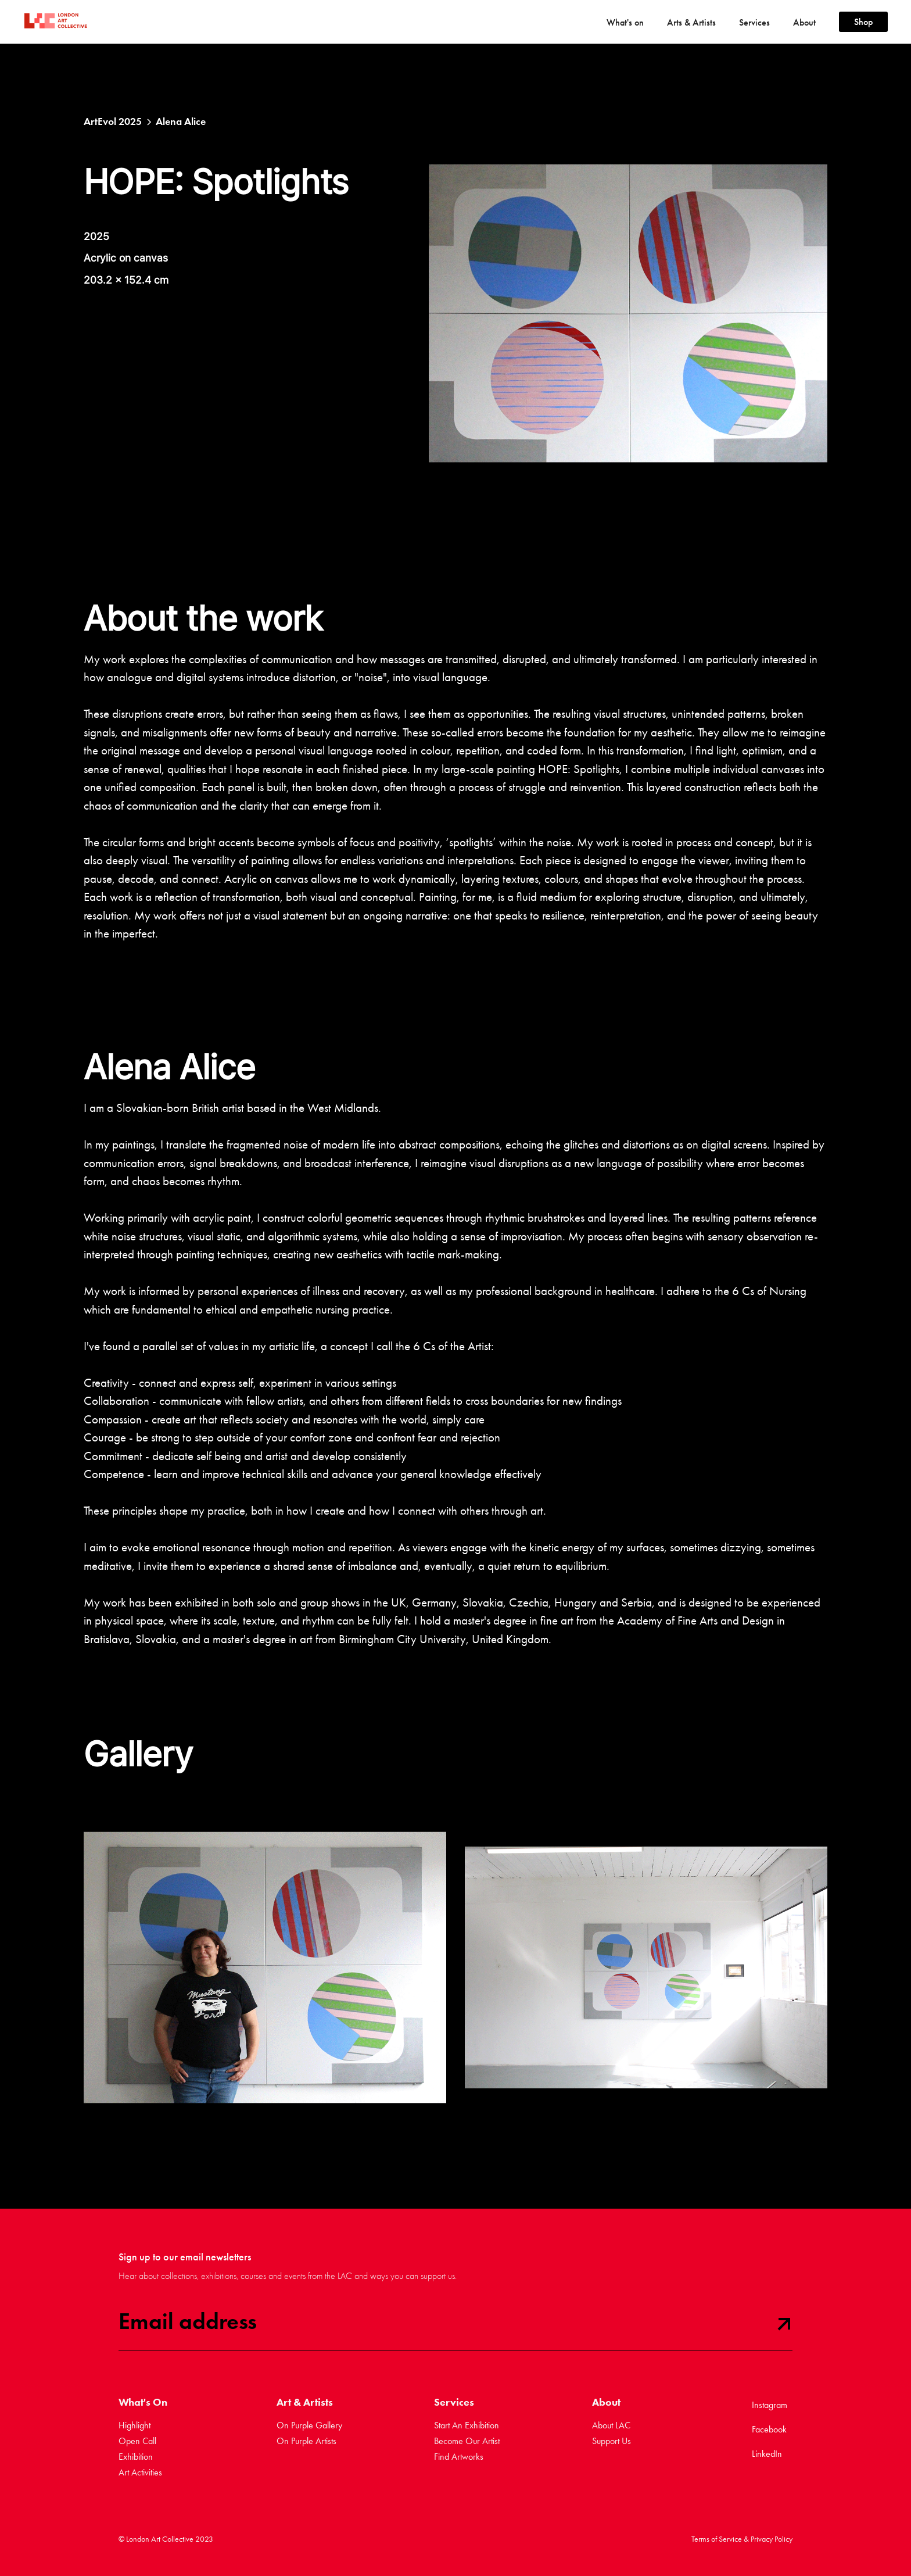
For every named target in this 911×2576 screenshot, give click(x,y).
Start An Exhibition (466, 2425)
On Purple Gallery (309, 2425)
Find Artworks (458, 2456)
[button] (625, 22)
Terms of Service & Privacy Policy (741, 2539)
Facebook (769, 2429)
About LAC (611, 2425)
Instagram (769, 2404)
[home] (49, 22)
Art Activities (140, 2472)
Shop (863, 21)
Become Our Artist (467, 2440)
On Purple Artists (306, 2440)
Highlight (134, 2425)
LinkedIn (767, 2453)
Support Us (611, 2440)
